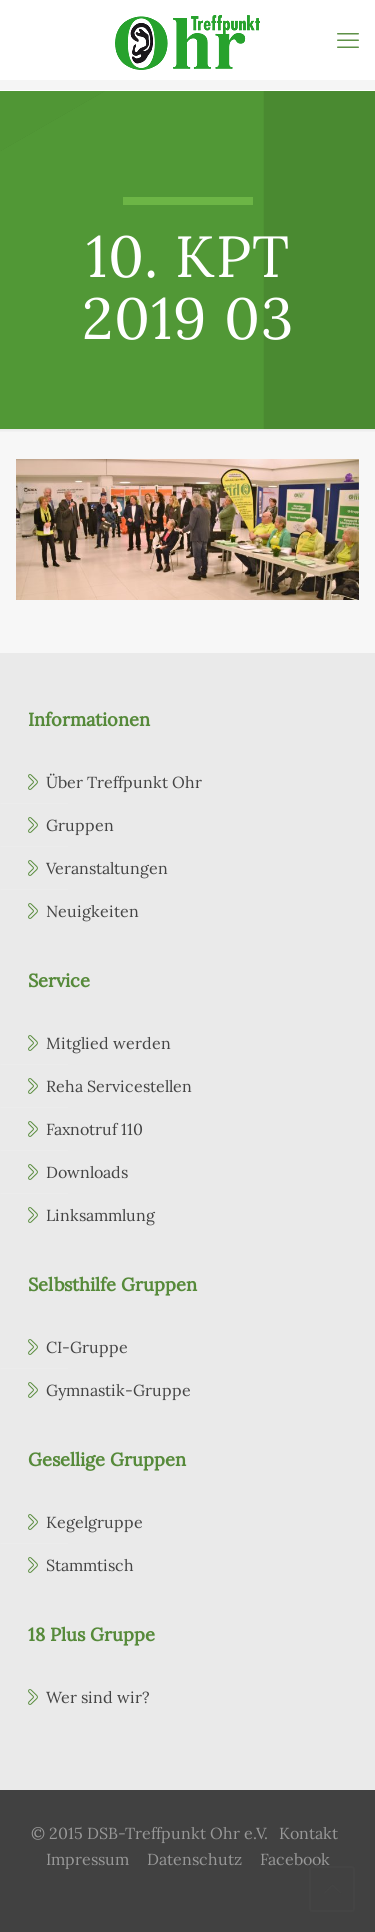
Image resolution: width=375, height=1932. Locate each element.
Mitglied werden (108, 1043)
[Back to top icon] (332, 1889)
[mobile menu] (348, 40)
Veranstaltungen (107, 868)
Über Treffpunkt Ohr (124, 782)
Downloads (87, 1172)
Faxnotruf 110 (94, 1129)
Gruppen (80, 825)
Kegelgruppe (94, 1522)
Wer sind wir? (98, 1697)
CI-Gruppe (87, 1347)
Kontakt (308, 1833)
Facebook (295, 1859)
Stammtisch (90, 1565)
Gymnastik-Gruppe (118, 1390)
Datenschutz (194, 1859)
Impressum (87, 1859)
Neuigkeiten (92, 911)
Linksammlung (100, 1215)
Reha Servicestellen (119, 1086)
